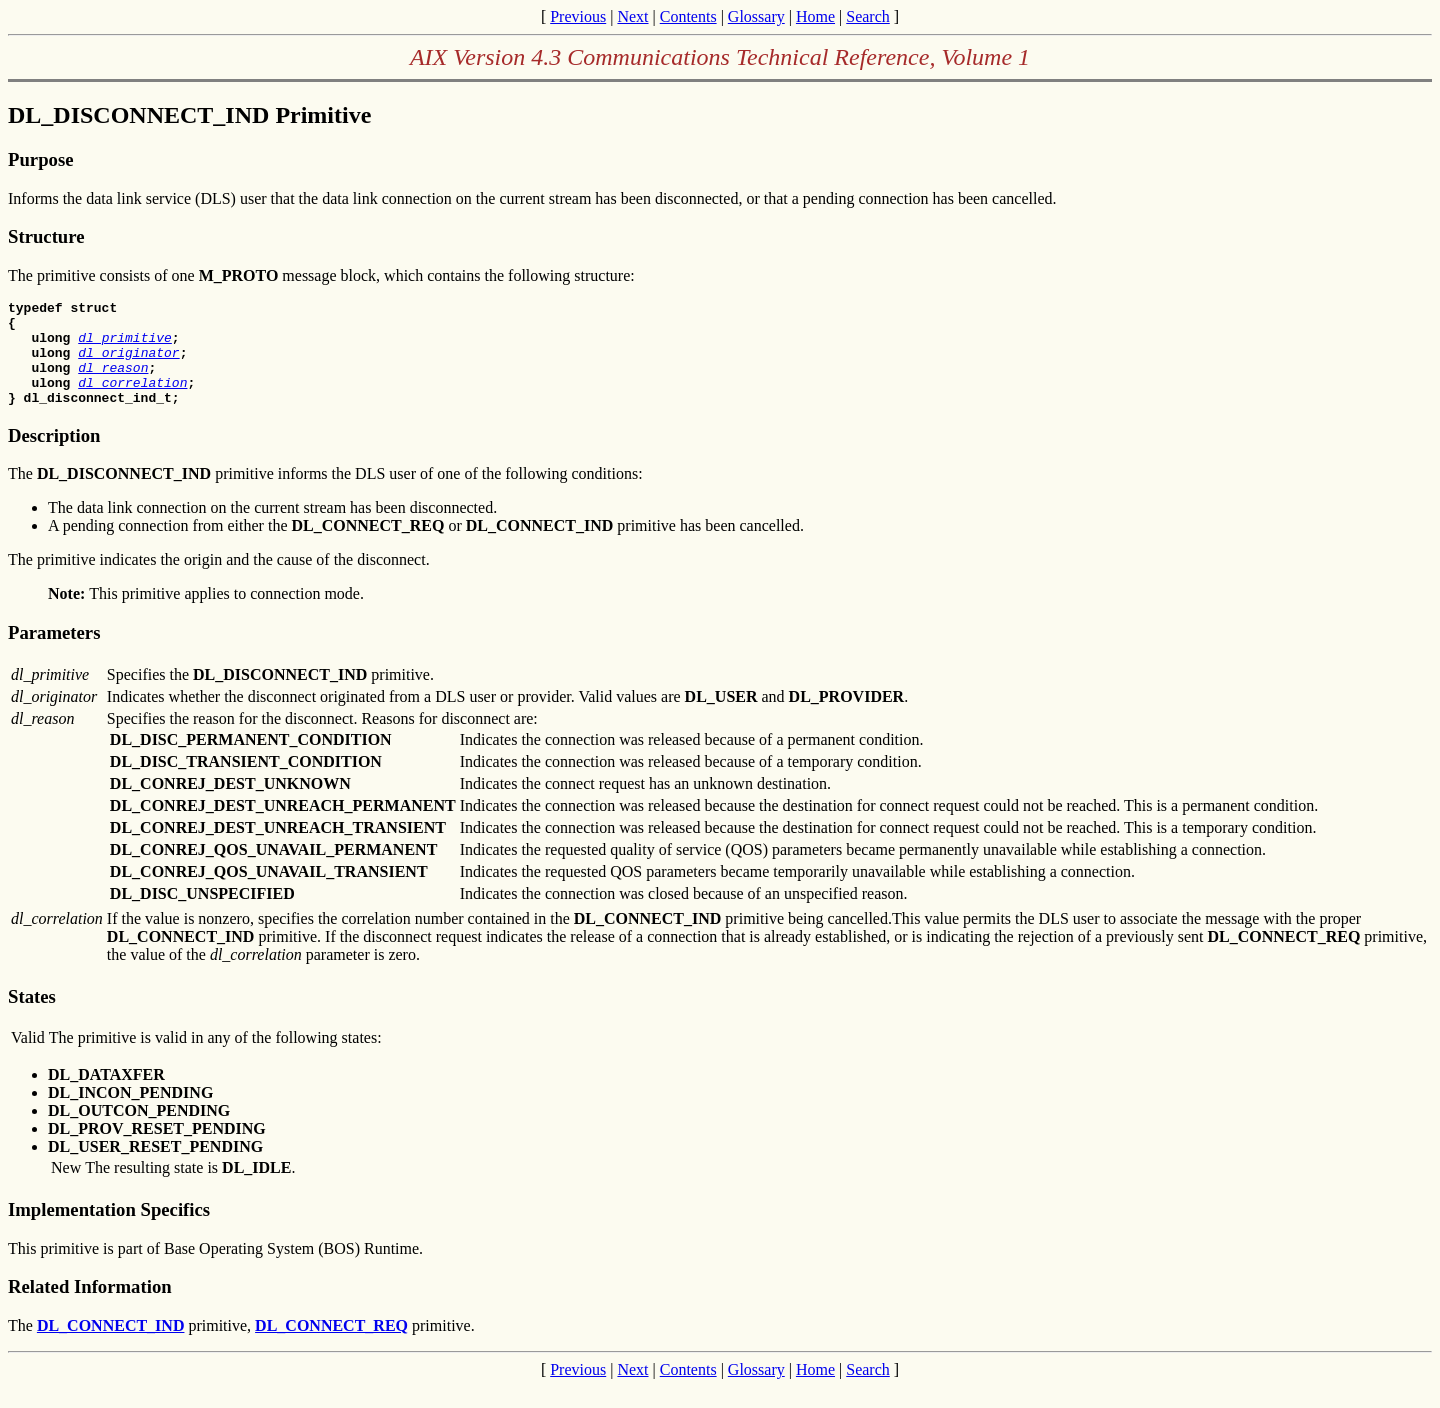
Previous (578, 16)
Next (632, 16)
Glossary (756, 16)
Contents (688, 16)
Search (868, 16)
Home (815, 16)
